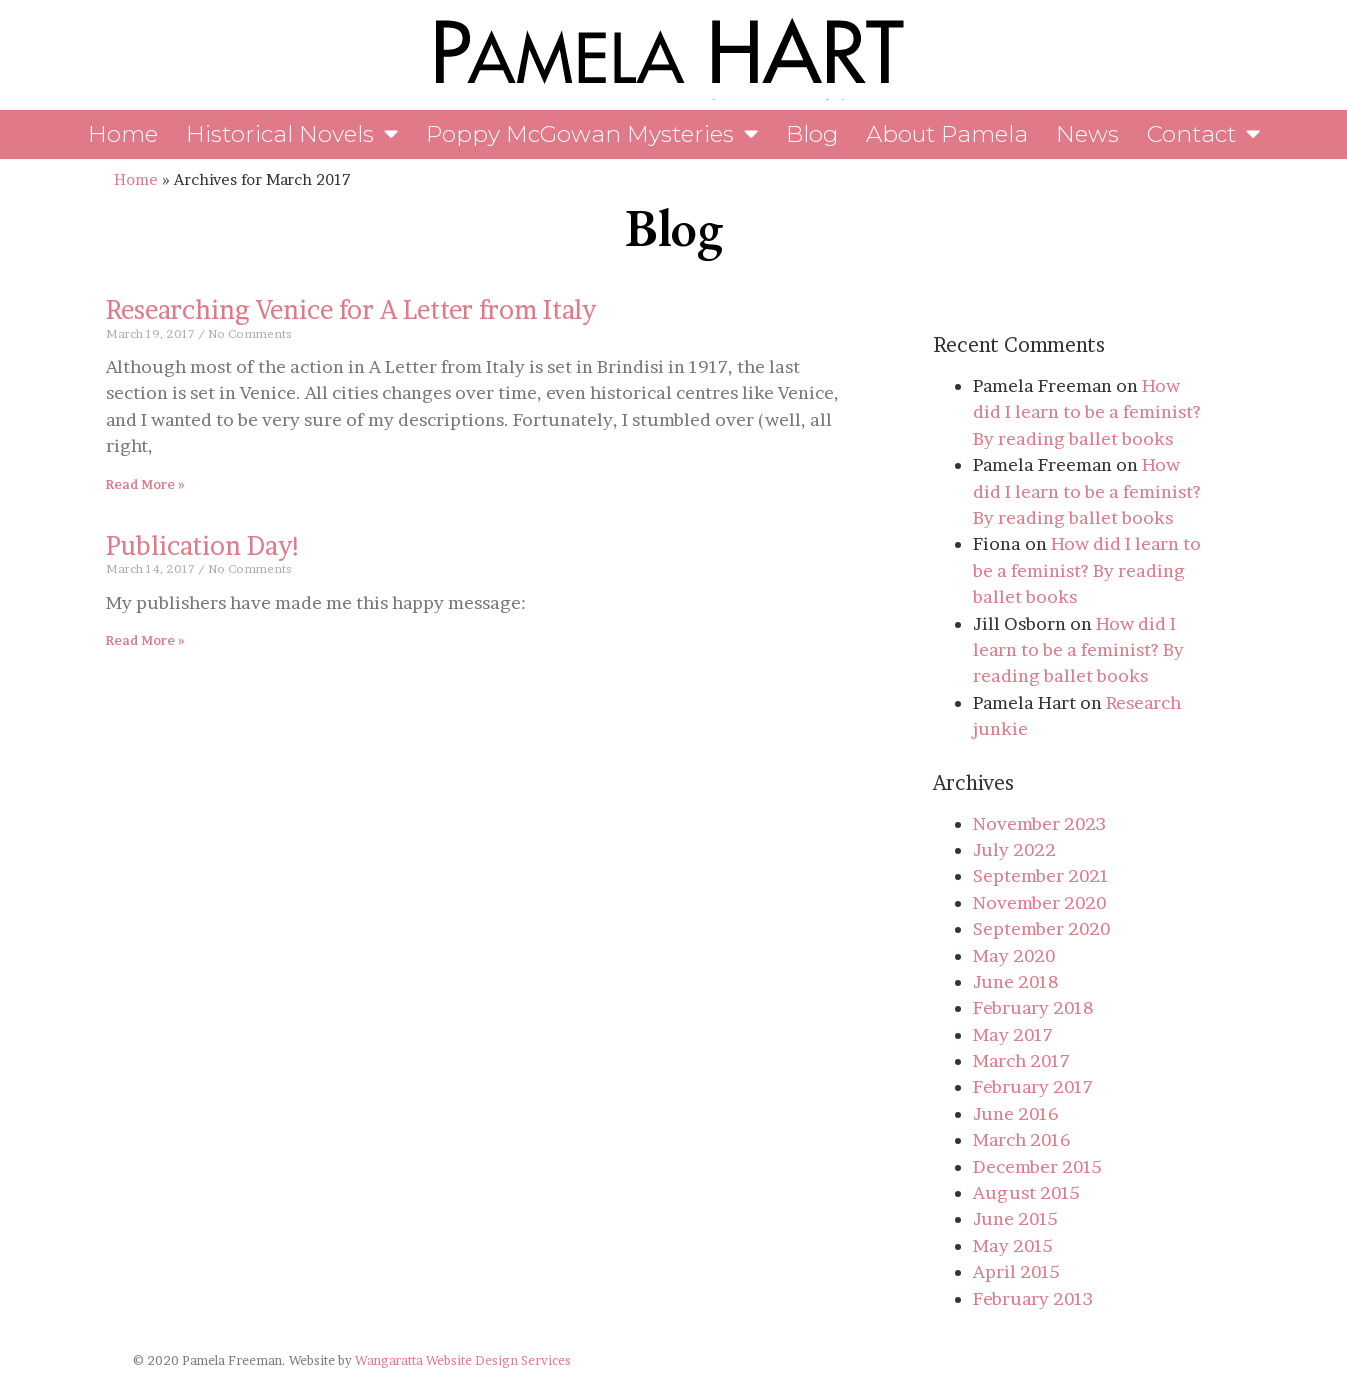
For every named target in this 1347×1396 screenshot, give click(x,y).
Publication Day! (204, 545)
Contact (1203, 134)
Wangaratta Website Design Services (463, 1360)
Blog (812, 134)
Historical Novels (292, 134)
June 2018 (1016, 981)
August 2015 (1026, 1192)
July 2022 (1014, 849)
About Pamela (947, 134)
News (1087, 134)
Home (123, 134)
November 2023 (1039, 823)
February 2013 (1033, 1298)
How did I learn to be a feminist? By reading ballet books (1087, 412)
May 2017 (1013, 1034)
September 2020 (1041, 928)
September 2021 (1041, 875)
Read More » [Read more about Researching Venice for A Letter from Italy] (145, 484)
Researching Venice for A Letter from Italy (351, 309)
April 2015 (1016, 1271)
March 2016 (1021, 1139)
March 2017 (1021, 1060)
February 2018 (1033, 1007)
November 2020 (1039, 902)
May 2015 (1013, 1245)
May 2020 (1014, 955)
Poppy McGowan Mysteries (592, 134)
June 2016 (1015, 1113)
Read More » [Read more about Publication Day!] (145, 640)
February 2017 (1033, 1086)
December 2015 (1037, 1166)
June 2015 (1015, 1218)
